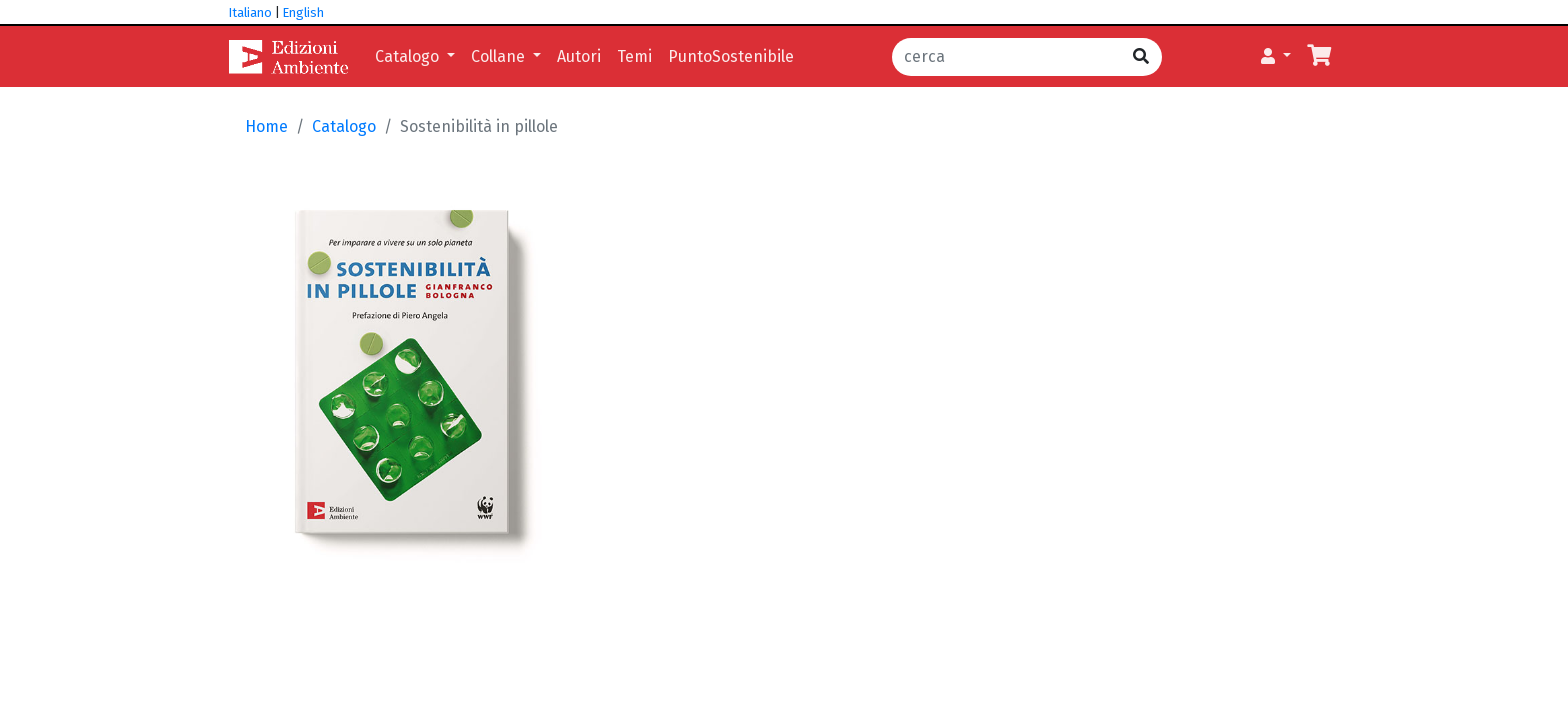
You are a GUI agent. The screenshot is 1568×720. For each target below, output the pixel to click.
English (303, 12)
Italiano (250, 12)
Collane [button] (500, 56)
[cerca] (1006, 57)
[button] (1276, 57)
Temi (634, 56)
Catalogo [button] (409, 56)
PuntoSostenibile (731, 56)
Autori (579, 56)
